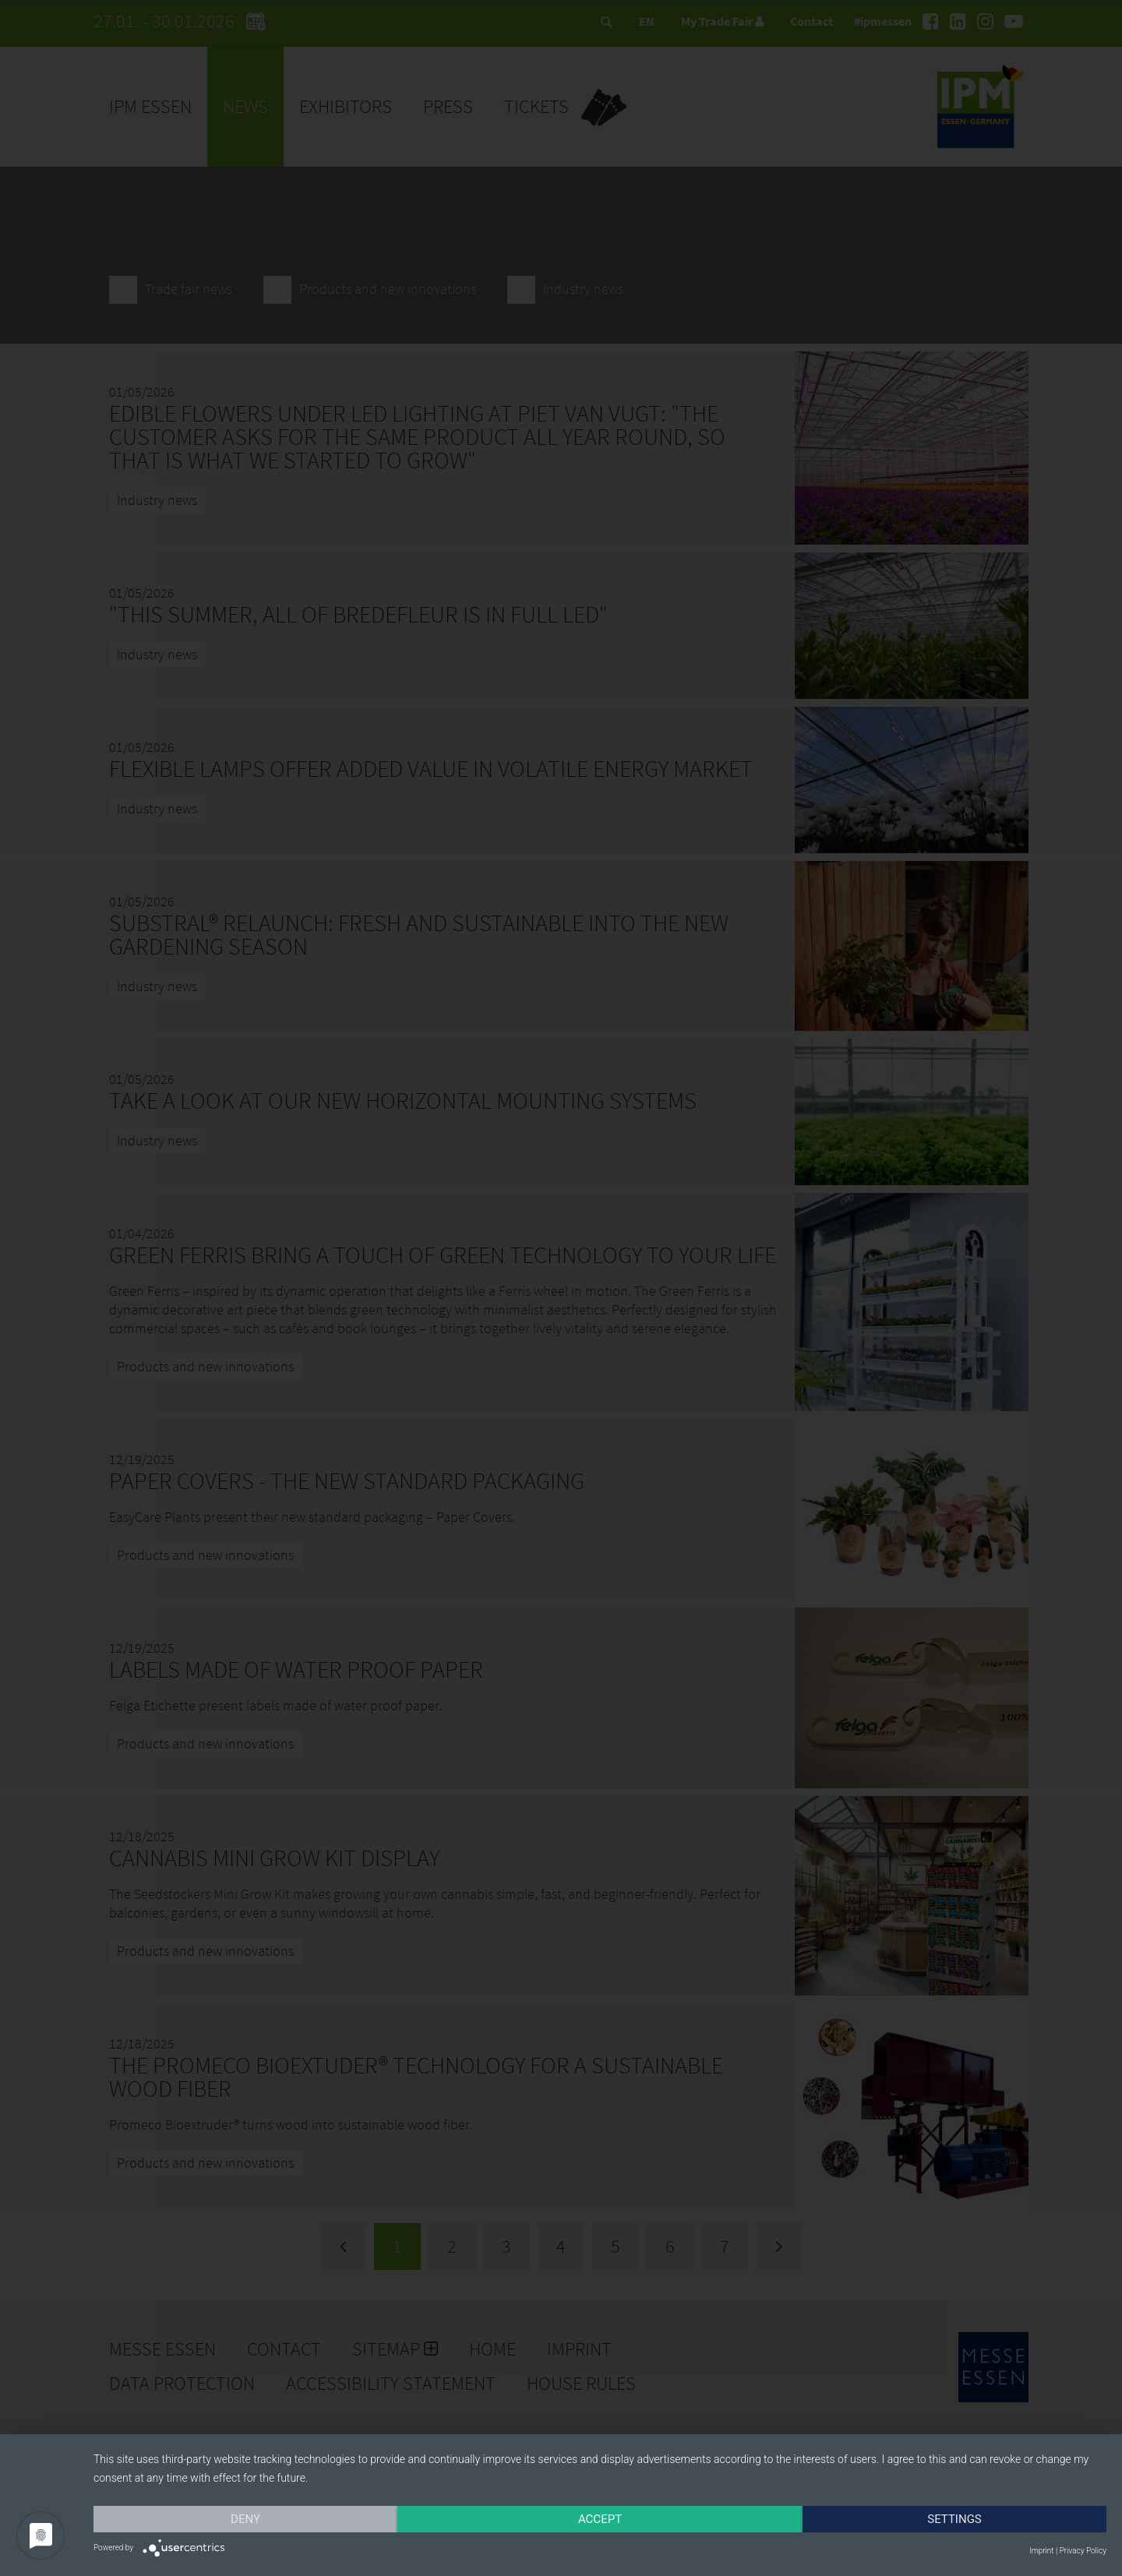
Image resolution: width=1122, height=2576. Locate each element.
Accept (600, 2519)
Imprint (1041, 2550)
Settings (954, 2519)
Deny (245, 2519)
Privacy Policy (1083, 2550)
